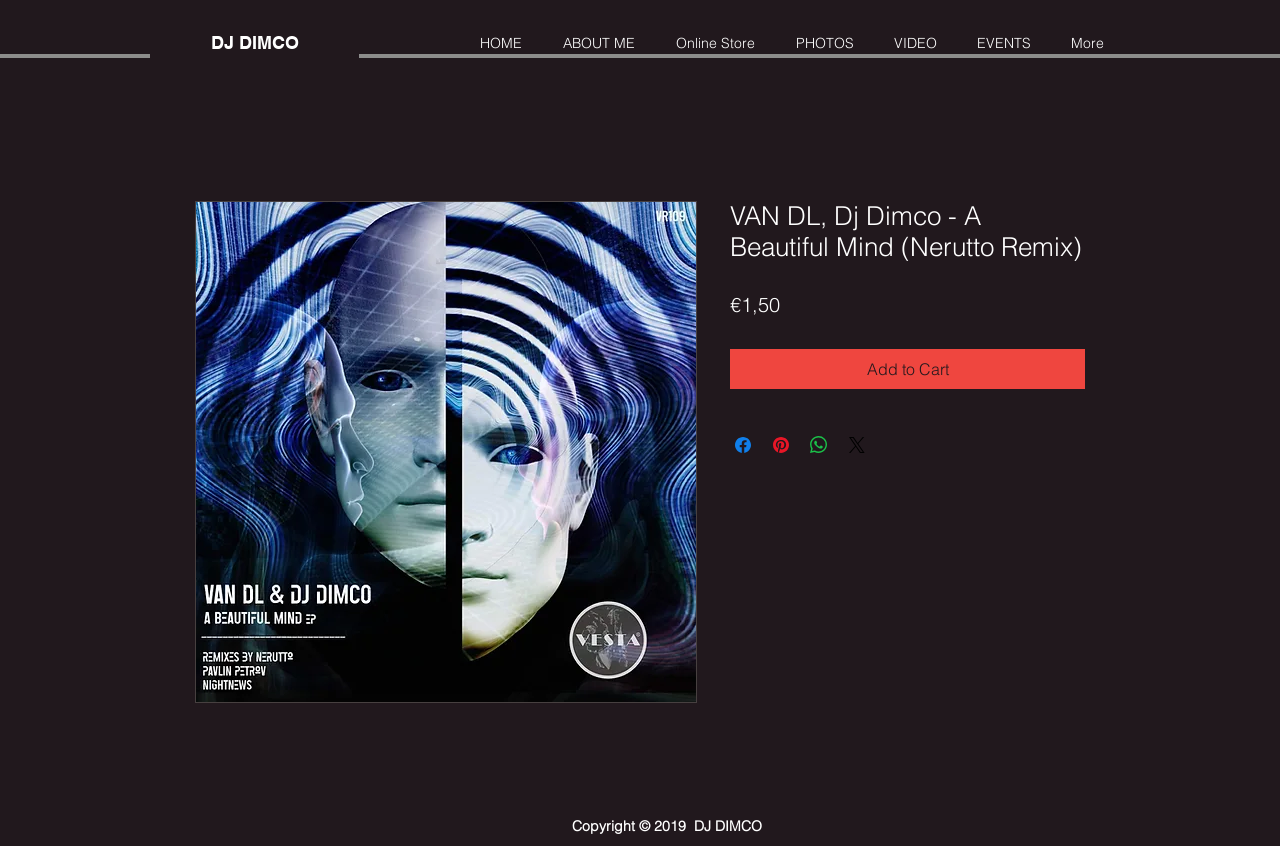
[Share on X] (857, 445)
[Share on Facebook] (743, 445)
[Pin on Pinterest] (781, 445)
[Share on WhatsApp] (819, 445)
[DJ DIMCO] (254, 43)
